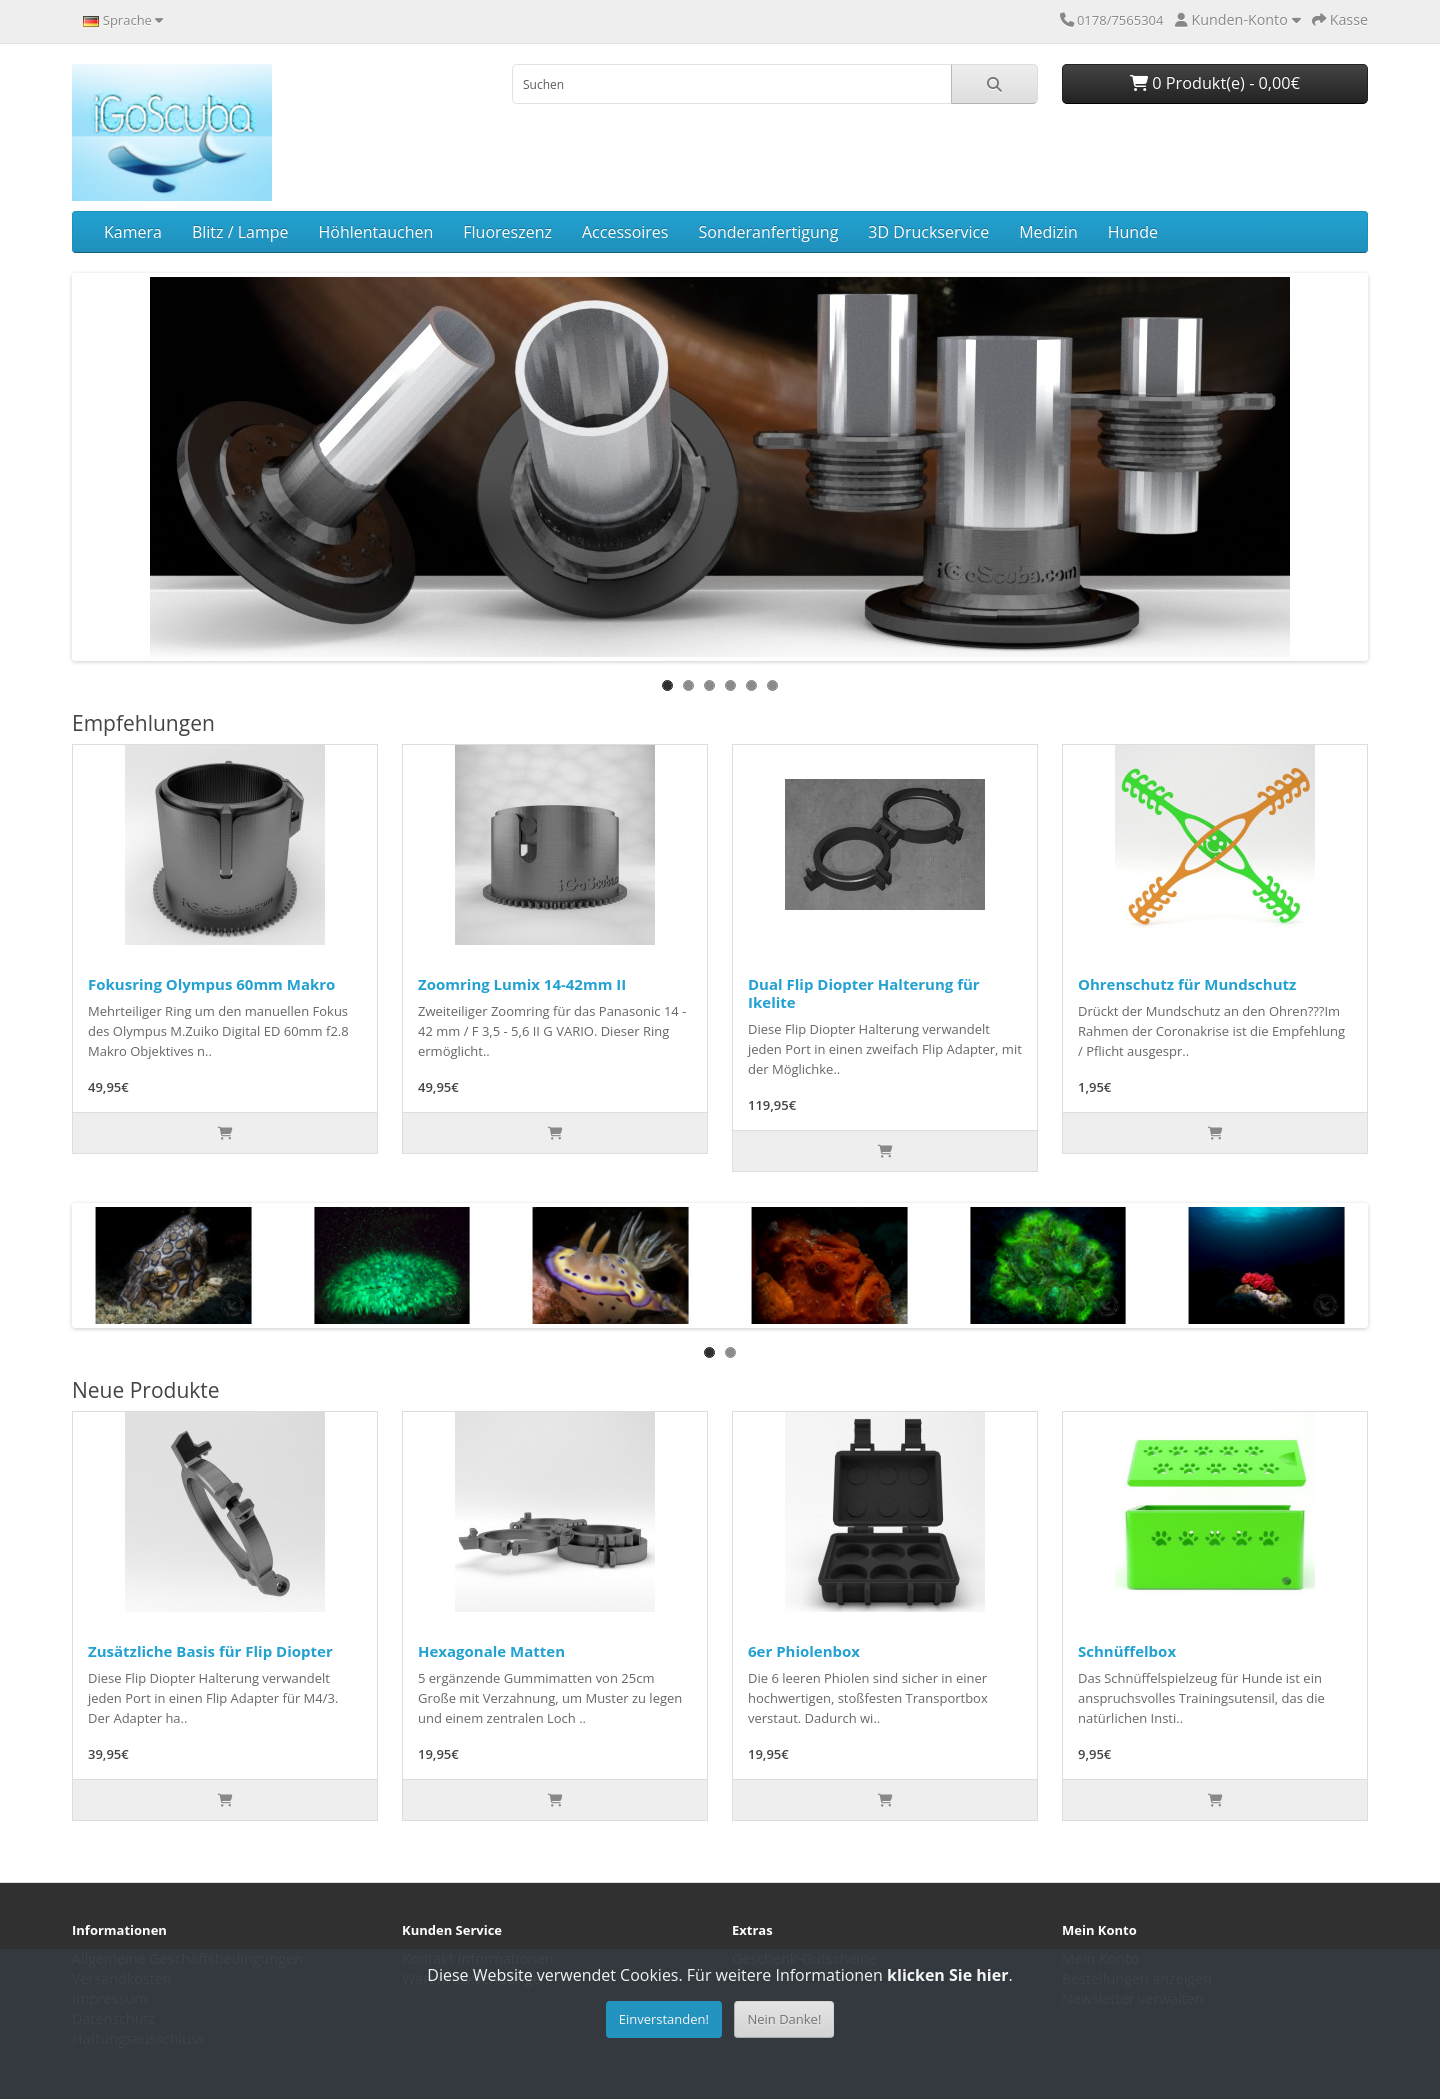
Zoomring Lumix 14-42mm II (522, 984)
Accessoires (625, 232)
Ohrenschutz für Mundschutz (1187, 984)
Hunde (1133, 232)
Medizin (1048, 232)
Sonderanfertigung (768, 232)
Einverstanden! (664, 2019)
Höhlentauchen (376, 232)
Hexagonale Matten (491, 1651)
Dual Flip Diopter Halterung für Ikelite (864, 993)
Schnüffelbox (1127, 1651)
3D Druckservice (928, 232)
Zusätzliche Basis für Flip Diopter (210, 1651)
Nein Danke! (784, 2019)
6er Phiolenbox (804, 1651)
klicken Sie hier (947, 1975)
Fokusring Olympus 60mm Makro (211, 984)
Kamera (133, 232)
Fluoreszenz (507, 232)
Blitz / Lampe (240, 232)
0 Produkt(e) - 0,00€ (1215, 83)
